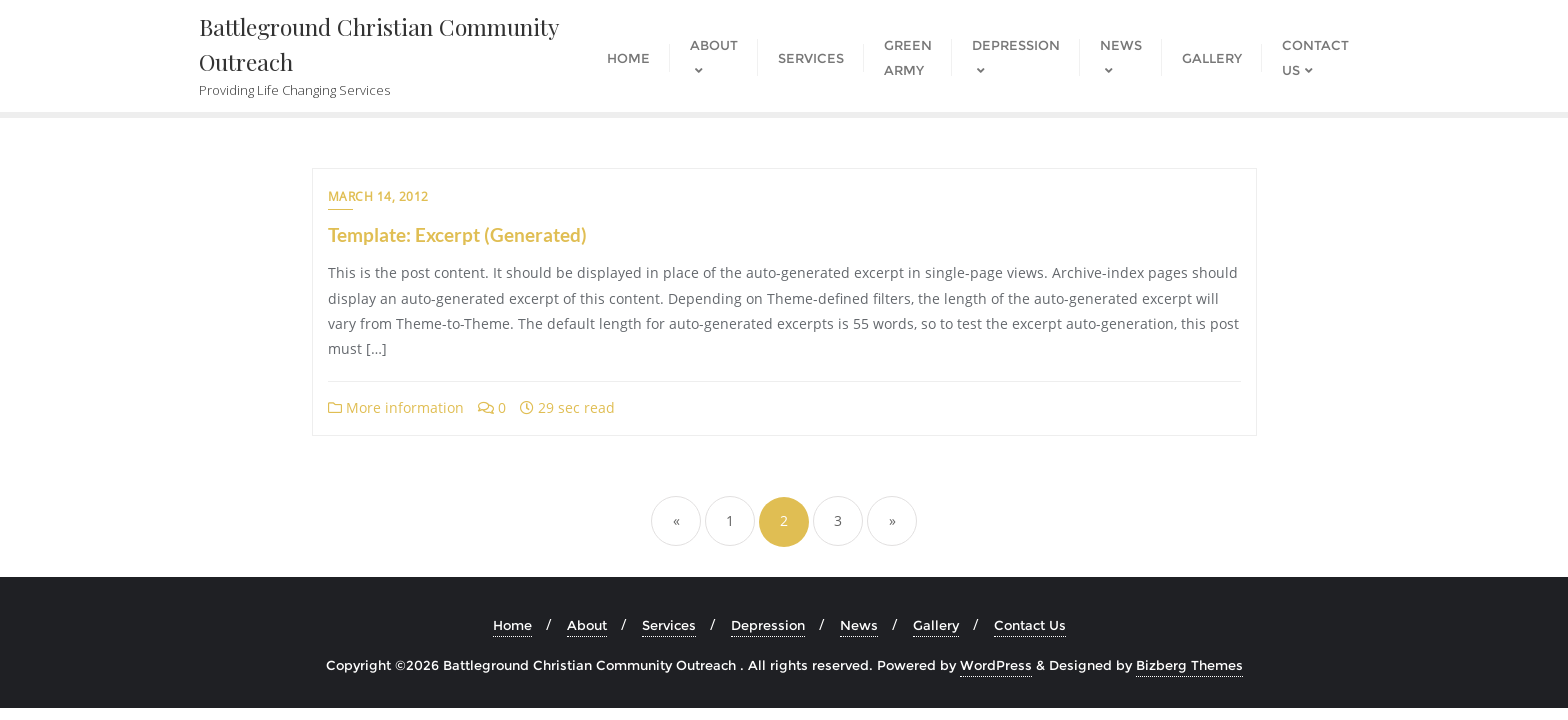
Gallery (936, 625)
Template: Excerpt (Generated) (457, 234)
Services (669, 625)
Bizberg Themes (1189, 665)
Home (512, 625)
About (587, 625)
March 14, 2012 (378, 196)
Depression (768, 625)
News (859, 625)
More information (396, 407)
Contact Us (1030, 625)
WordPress (996, 665)
